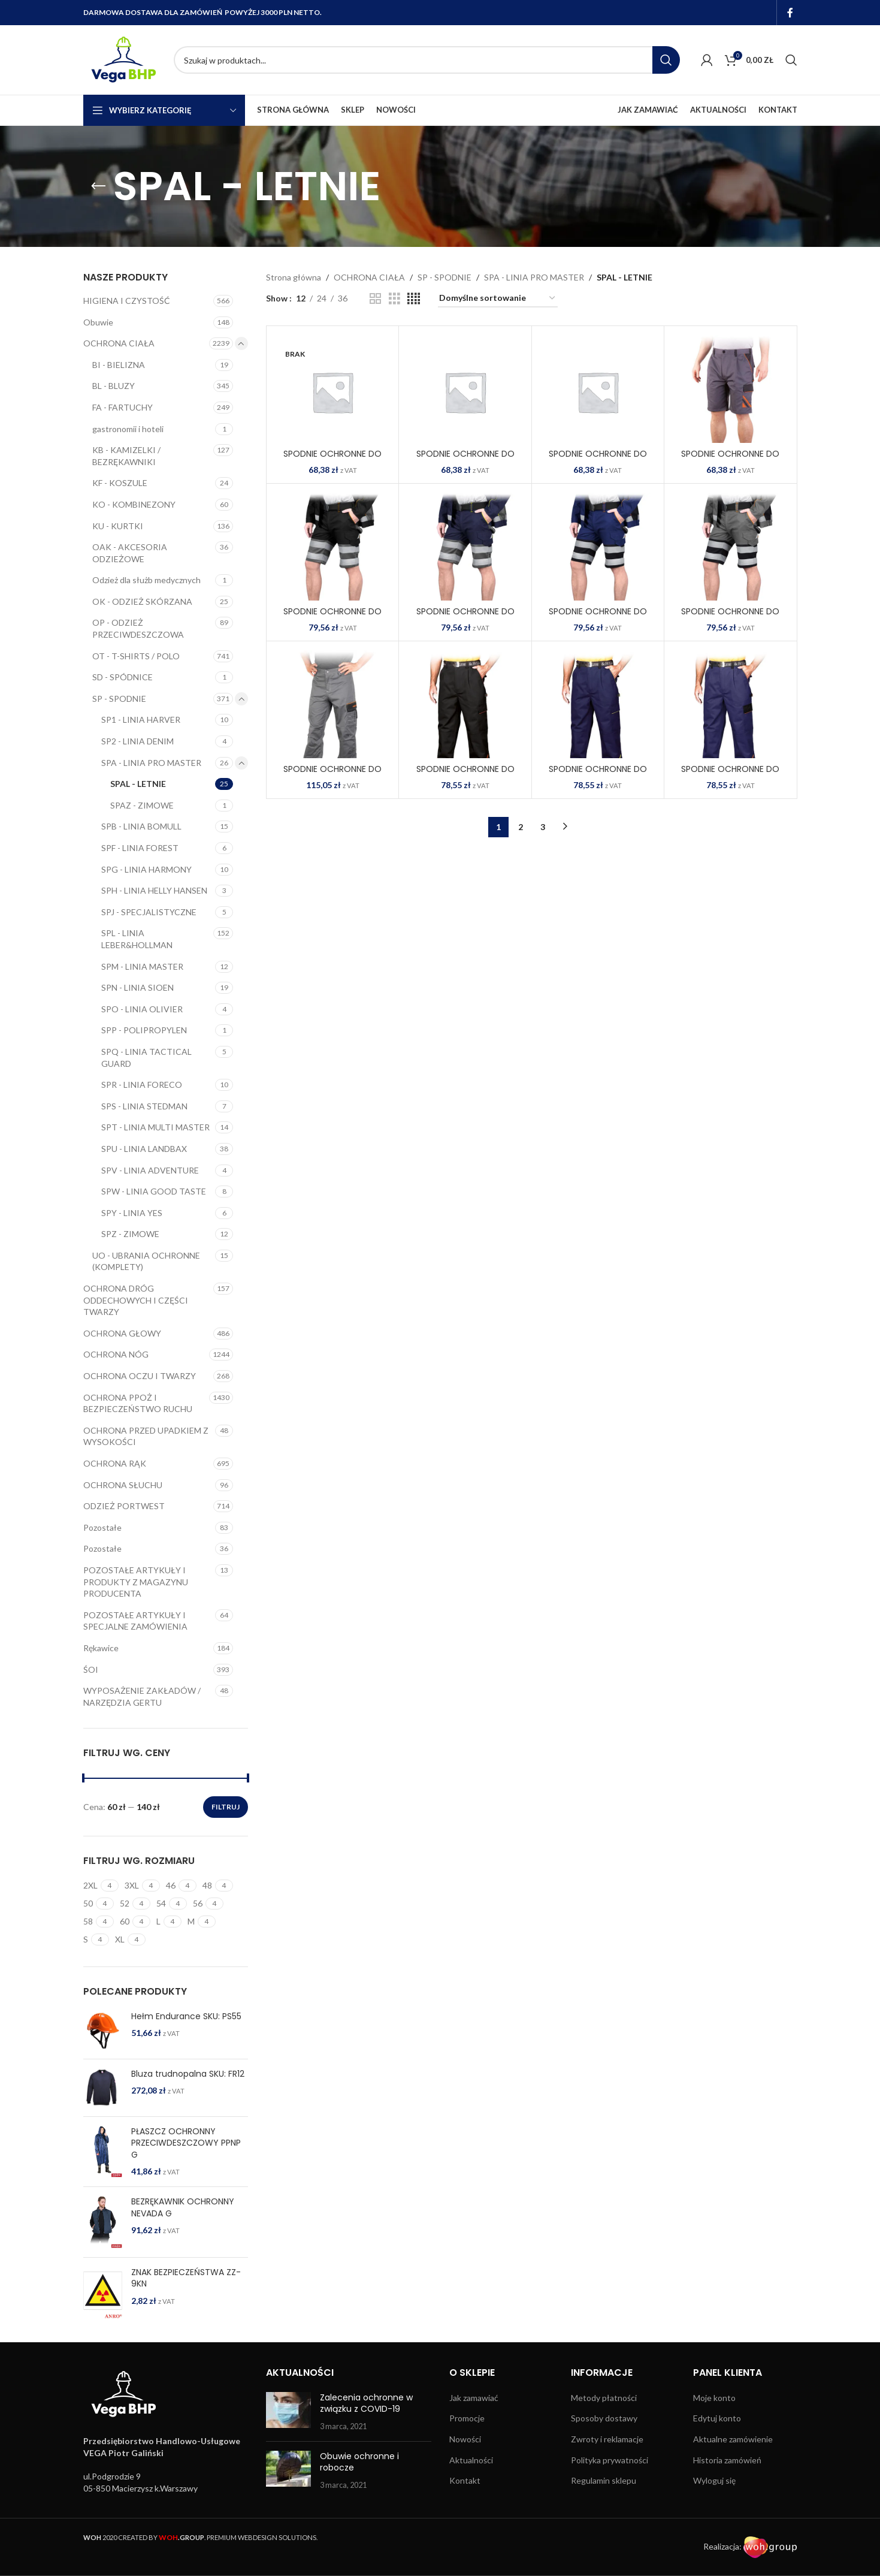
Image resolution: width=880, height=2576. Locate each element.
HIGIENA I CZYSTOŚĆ (126, 300)
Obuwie (98, 322)
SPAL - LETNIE (138, 784)
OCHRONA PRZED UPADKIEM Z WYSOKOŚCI (145, 1436)
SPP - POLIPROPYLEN (144, 1030)
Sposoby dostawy (604, 2418)
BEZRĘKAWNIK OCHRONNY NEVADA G (182, 2207)
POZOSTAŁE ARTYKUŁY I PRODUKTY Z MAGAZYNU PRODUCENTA (135, 1581)
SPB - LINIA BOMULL (141, 826)
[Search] (427, 60)
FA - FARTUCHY (122, 407)
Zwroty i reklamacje (607, 2439)
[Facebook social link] (790, 13)
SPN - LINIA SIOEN (137, 987)
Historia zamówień (727, 2460)
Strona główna (293, 277)
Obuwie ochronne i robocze (359, 2462)
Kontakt (464, 2480)
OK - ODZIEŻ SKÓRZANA (142, 601)
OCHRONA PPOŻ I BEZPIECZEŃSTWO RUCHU (137, 1403)
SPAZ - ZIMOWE (142, 805)
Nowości (465, 2439)
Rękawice (101, 1648)
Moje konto (714, 2398)
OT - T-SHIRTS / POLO (136, 656)
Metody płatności (604, 2398)
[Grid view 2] (375, 298)
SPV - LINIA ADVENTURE (150, 1170)
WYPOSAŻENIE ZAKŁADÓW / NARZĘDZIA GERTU (142, 1696)
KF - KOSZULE (119, 483)
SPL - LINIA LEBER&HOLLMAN (137, 939)
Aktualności (471, 2460)
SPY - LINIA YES (131, 1213)
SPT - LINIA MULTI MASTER (155, 1127)
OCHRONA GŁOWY (122, 1333)
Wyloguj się (714, 2480)
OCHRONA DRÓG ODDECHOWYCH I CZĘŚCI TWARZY (135, 1300)
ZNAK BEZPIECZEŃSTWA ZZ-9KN (186, 2278)
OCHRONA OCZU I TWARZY (139, 1376)
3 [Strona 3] (542, 827)
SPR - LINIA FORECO (141, 1084)
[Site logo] (122, 59)
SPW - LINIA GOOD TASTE (153, 1191)
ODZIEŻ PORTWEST (124, 1506)
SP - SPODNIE (119, 698)
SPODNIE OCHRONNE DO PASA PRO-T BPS (465, 775)
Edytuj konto (717, 2418)
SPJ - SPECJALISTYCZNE (148, 912)
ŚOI (90, 1669)
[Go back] (98, 186)
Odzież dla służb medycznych (146, 580)
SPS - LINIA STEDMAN (144, 1106)
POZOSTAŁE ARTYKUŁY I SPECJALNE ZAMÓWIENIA (135, 1621)
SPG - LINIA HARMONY (146, 869)
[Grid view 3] (394, 298)
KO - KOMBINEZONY (134, 504)
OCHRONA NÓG (116, 1354)
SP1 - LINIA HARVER (140, 719)
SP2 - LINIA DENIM (137, 741)
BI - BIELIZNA (118, 365)
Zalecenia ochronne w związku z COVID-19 (366, 2403)
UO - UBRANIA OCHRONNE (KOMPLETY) (146, 1261)
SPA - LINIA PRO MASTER (151, 763)
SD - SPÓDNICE (122, 677)
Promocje (467, 2418)
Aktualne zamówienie (733, 2439)
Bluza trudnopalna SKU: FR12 (187, 2074)
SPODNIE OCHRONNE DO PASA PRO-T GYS (598, 775)
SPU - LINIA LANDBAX (144, 1149)
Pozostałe (102, 1527)
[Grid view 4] (413, 298)
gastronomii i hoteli (128, 429)
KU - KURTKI (117, 526)
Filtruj (225, 1806)
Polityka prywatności (609, 2460)
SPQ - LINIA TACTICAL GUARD (146, 1057)
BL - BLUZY (113, 386)
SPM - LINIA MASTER (142, 966)
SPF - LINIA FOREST (140, 848)
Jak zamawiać (473, 2398)
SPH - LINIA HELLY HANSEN (154, 890)
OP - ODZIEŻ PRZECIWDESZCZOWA (138, 628)
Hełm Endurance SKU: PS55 (186, 2016)
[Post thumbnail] (288, 2412)
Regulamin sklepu (603, 2480)
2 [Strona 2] (520, 827)
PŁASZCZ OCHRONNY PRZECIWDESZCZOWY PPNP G (186, 2143)
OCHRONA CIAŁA (119, 343)
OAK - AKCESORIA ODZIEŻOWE (129, 553)
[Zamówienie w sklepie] (498, 298)
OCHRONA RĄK (114, 1463)
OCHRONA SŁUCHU (122, 1485)
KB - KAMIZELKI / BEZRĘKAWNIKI (126, 456)
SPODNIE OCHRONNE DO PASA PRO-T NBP (730, 775)
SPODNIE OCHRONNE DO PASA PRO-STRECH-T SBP (333, 775)
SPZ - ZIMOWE (130, 1234)
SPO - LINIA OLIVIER (142, 1009)
